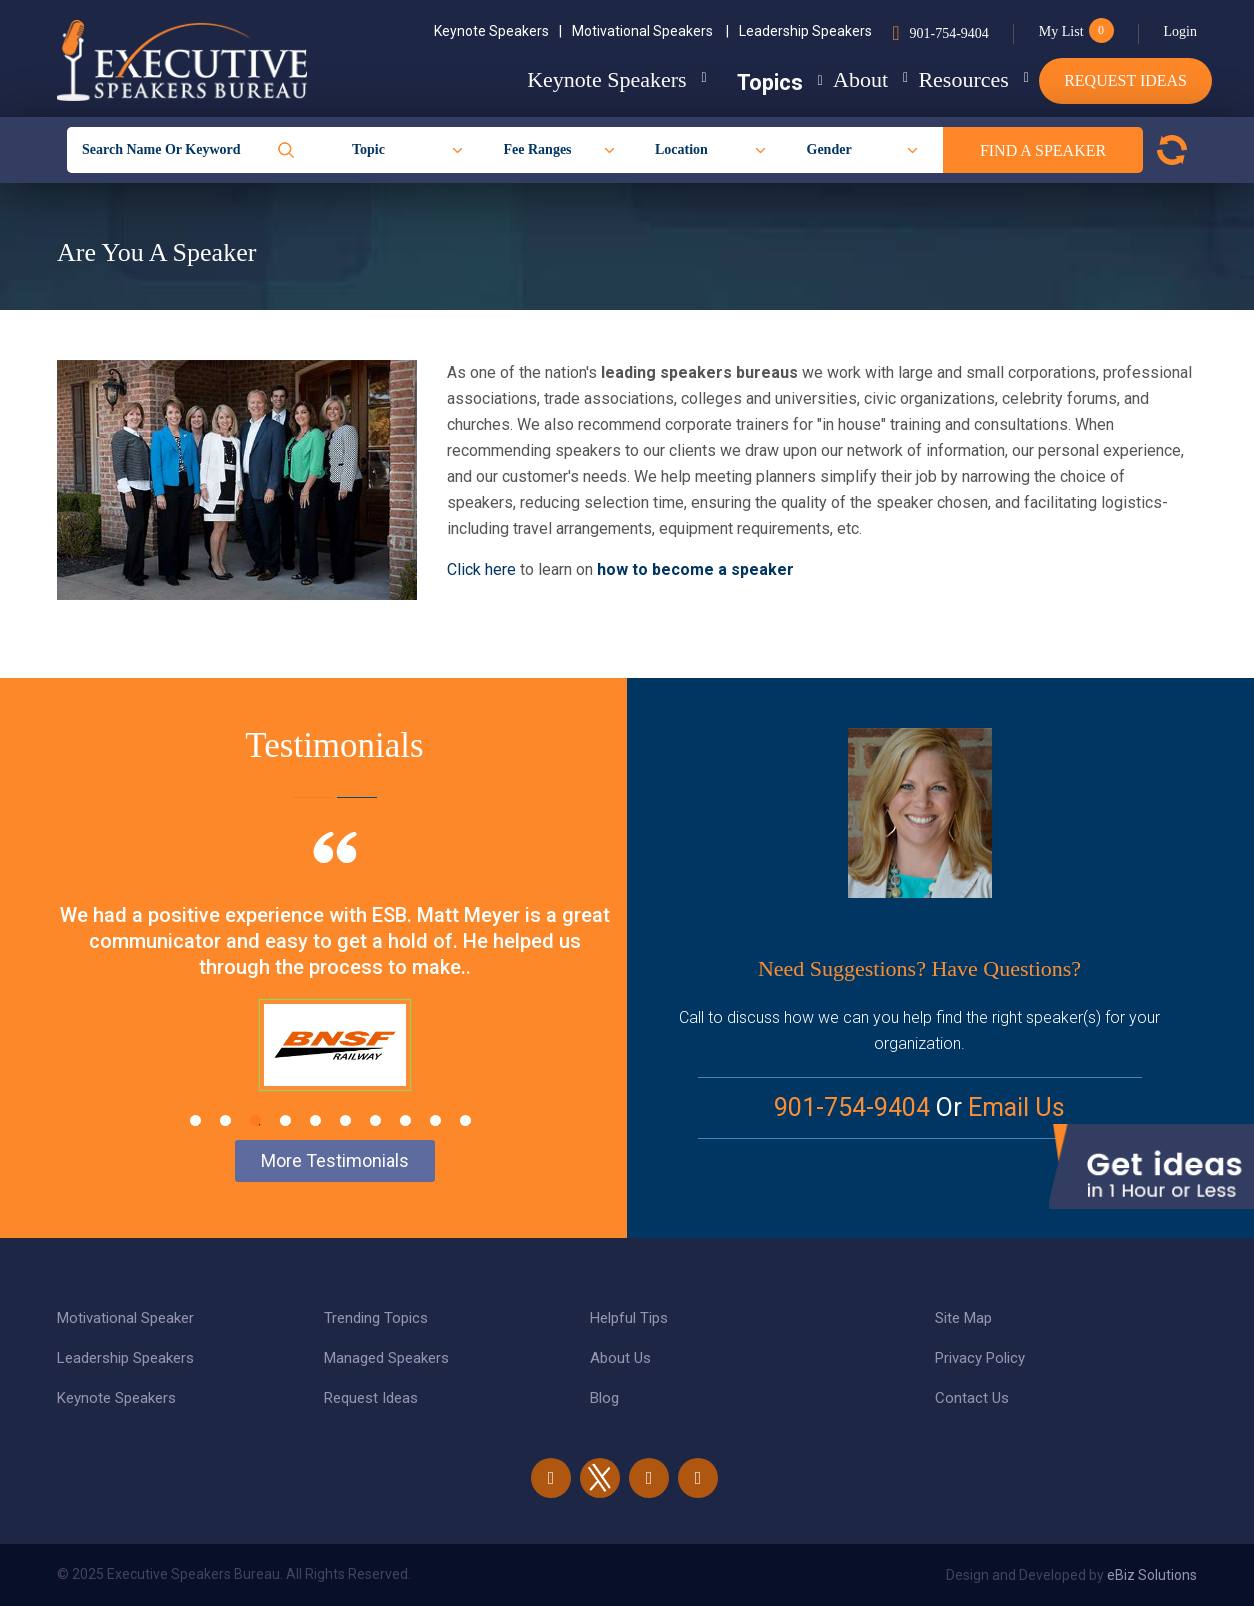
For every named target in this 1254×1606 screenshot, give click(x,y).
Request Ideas (1125, 80)
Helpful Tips (629, 1318)
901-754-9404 (948, 33)
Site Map (963, 1318)
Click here (483, 569)
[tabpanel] (334, 986)
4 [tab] (285, 1120)
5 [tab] (315, 1120)
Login (1180, 31)
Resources (944, 79)
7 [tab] (375, 1120)
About (821, 79)
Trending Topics (376, 1318)
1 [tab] (195, 1120)
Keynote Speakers (498, 31)
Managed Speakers (386, 1358)
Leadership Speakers (805, 31)
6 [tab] (345, 1120)
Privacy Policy (980, 1358)
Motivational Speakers (650, 31)
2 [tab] (225, 1120)
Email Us (1016, 1107)
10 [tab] (465, 1120)
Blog (604, 1398)
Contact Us (972, 1398)
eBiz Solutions (1152, 1575)
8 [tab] (405, 1120)
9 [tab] (435, 1120)
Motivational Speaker (125, 1318)
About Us (620, 1358)
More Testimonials (335, 1160)
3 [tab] (255, 1120)
